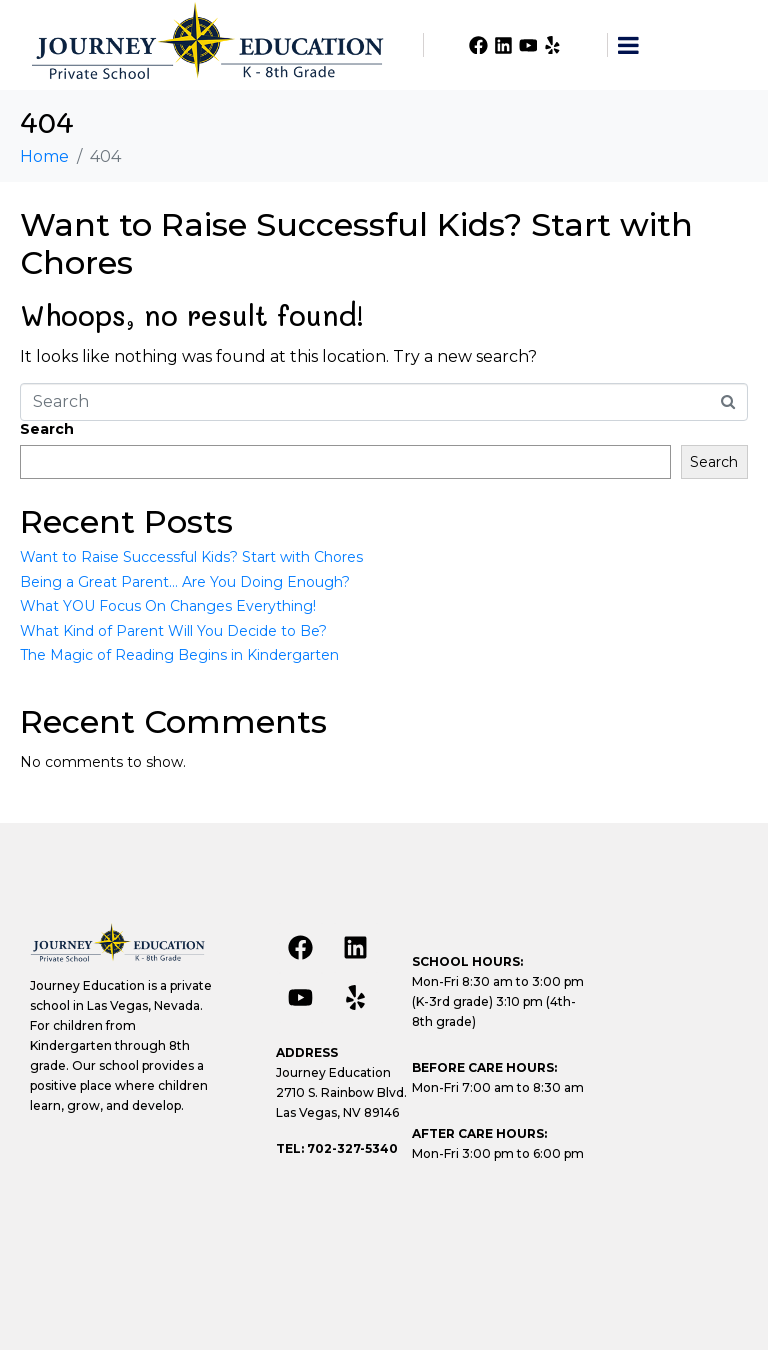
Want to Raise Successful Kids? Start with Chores (356, 243)
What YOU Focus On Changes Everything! (168, 606)
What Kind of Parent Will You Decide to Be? (173, 631)
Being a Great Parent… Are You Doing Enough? (185, 582)
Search (47, 429)
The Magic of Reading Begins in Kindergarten (179, 655)
